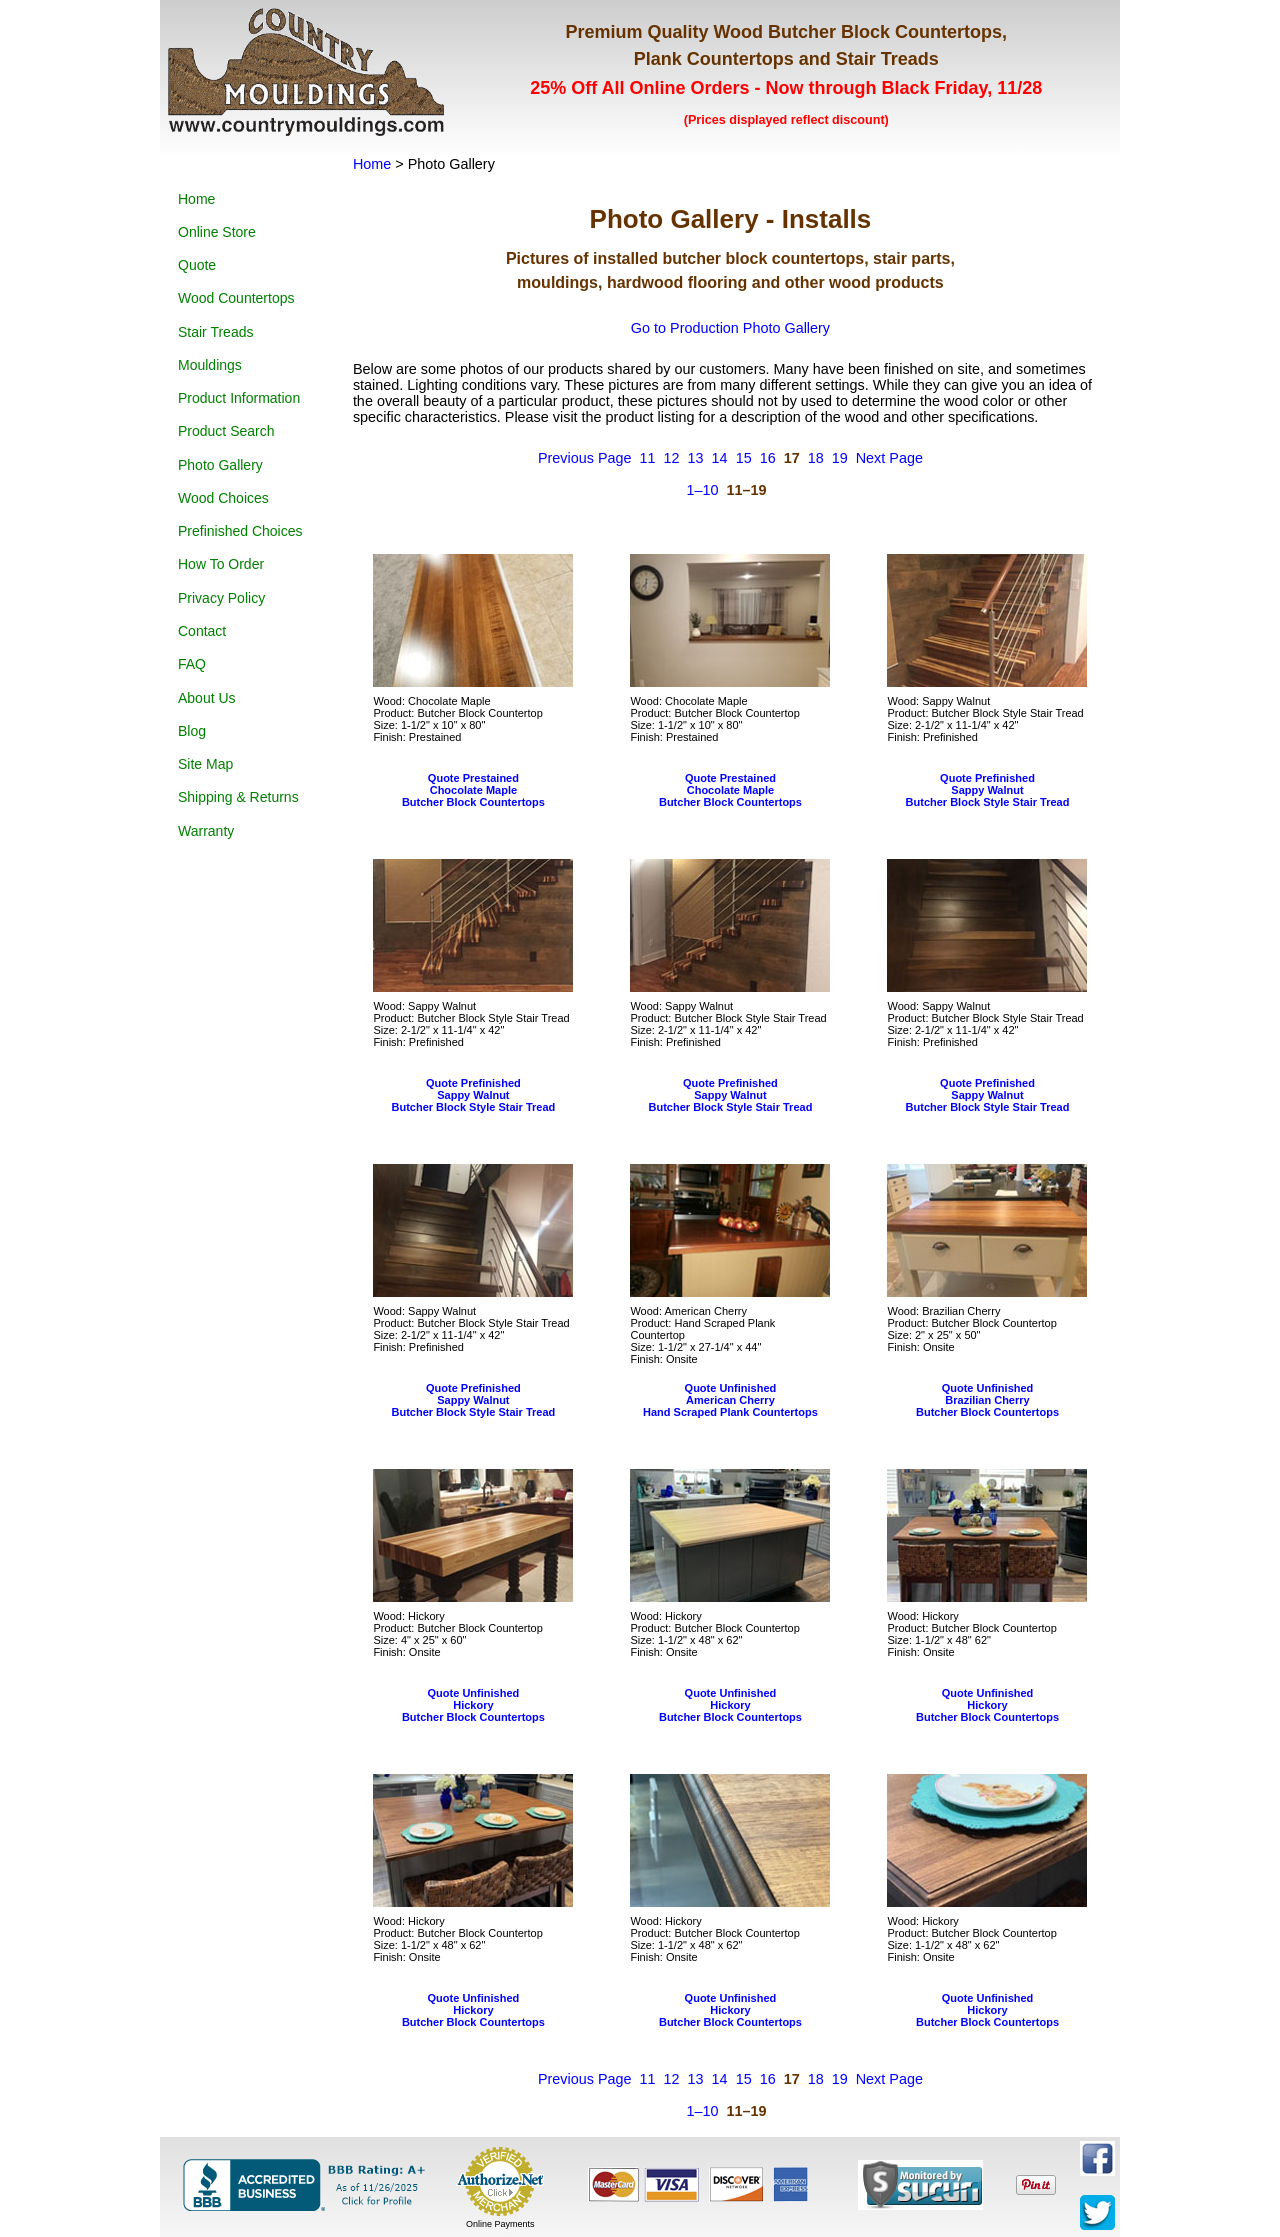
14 (720, 458)
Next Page (889, 458)
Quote (197, 265)
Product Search (226, 431)
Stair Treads (215, 332)
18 (816, 458)
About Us (207, 698)
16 (768, 458)
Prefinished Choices (240, 531)
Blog (192, 731)
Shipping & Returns (238, 797)
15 (744, 458)
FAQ (192, 664)
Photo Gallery (220, 465)
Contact (202, 631)
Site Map (205, 764)
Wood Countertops (236, 298)
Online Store (217, 232)
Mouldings (210, 365)
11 (648, 458)
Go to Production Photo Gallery (730, 328)
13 (696, 458)
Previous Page (585, 458)
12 (672, 458)
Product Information (239, 398)
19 (840, 458)
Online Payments (500, 2224)
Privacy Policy (221, 598)
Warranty (206, 831)
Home (196, 199)
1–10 (702, 490)
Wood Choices (223, 498)
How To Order (221, 564)
